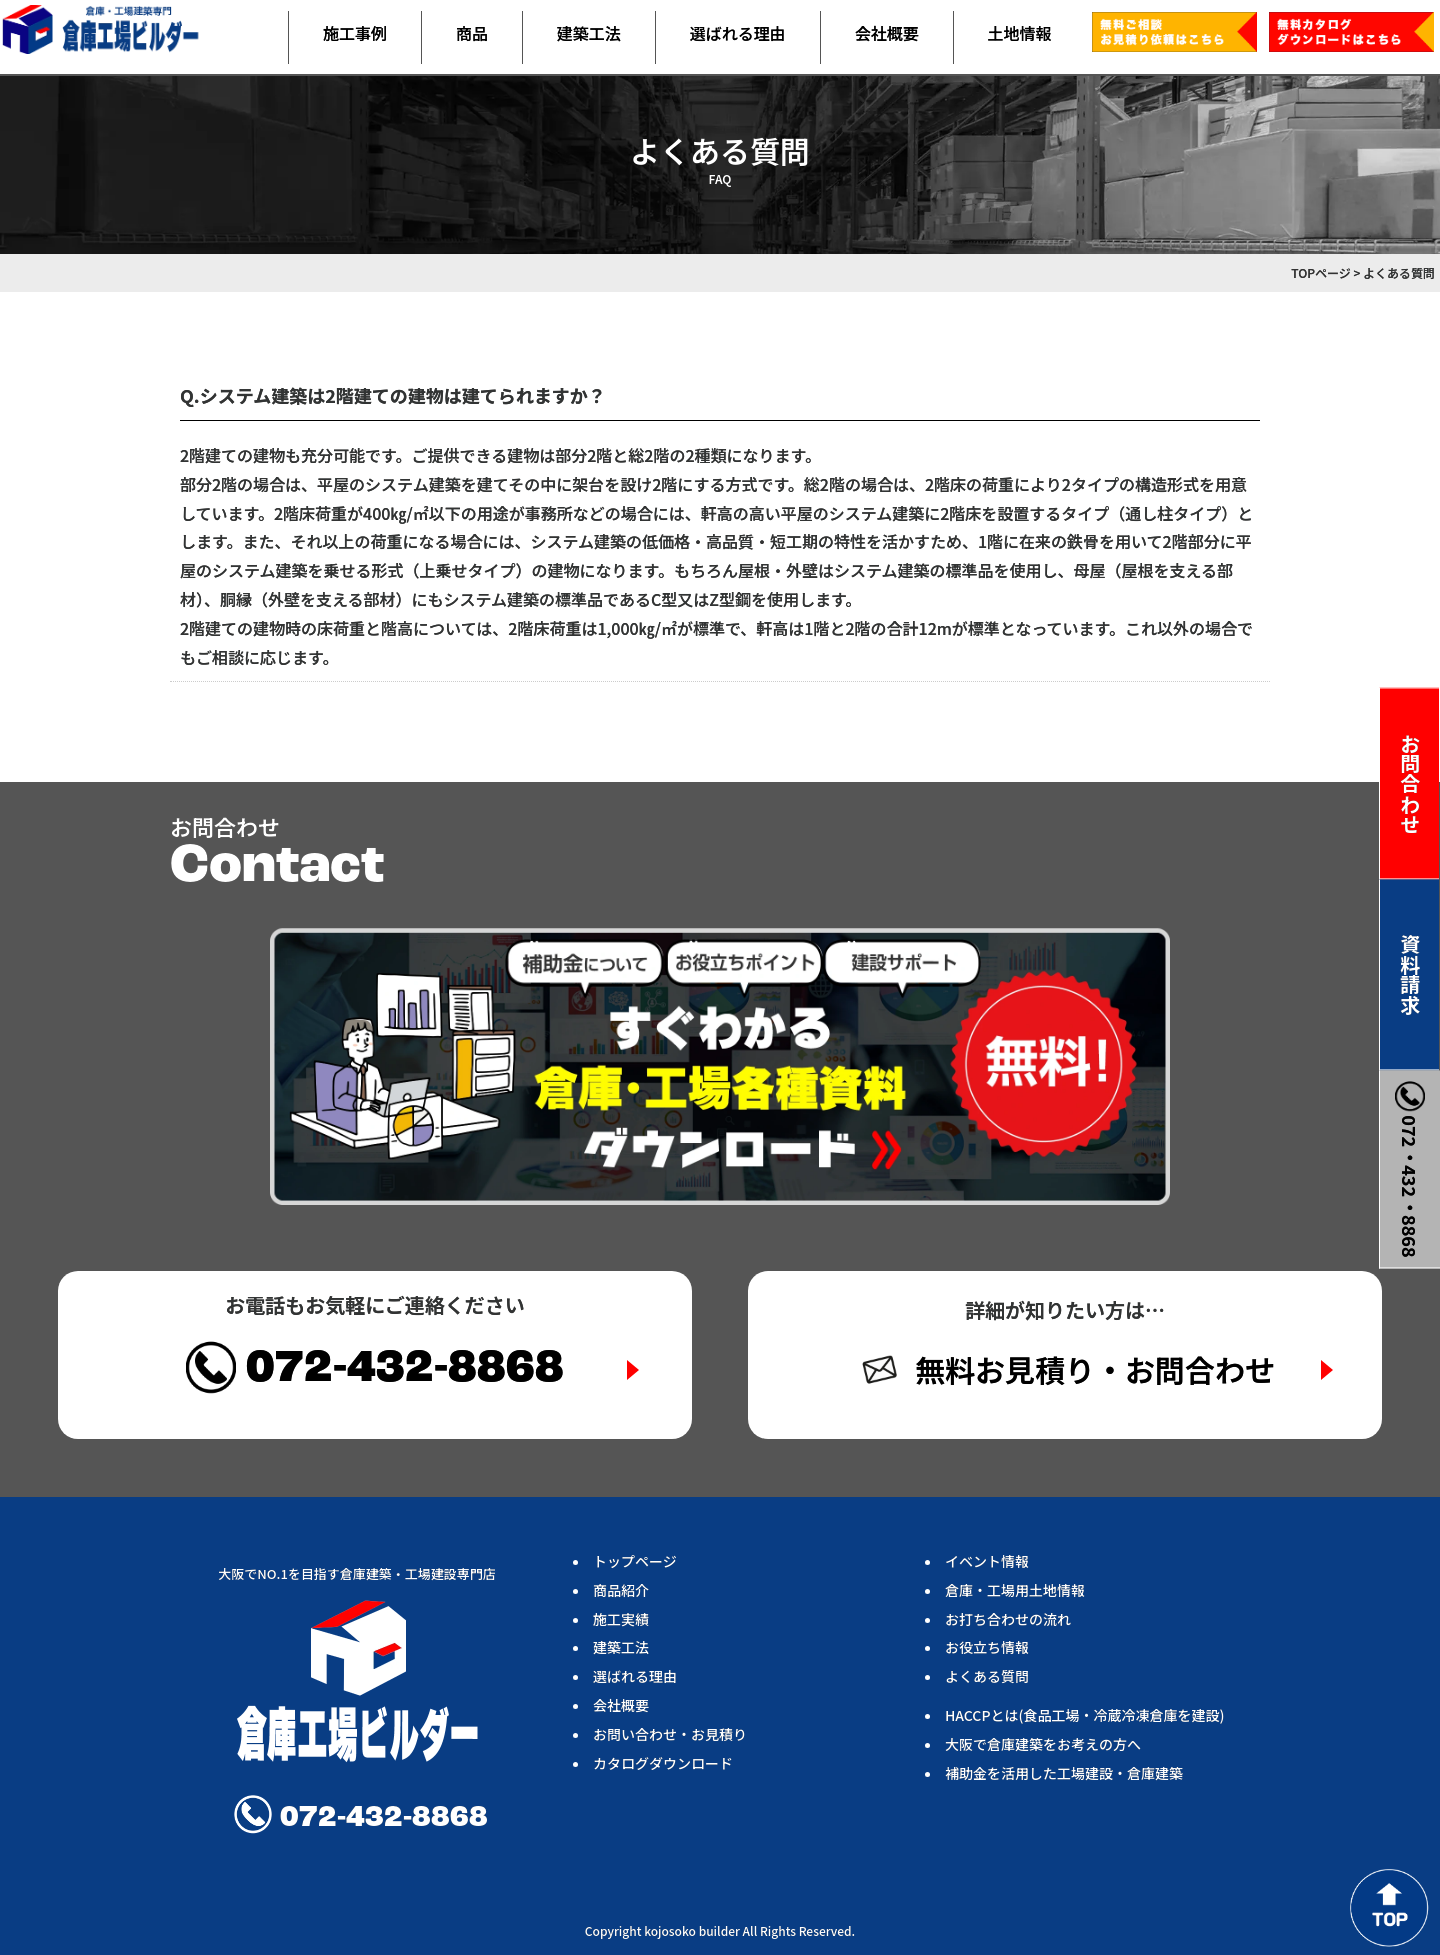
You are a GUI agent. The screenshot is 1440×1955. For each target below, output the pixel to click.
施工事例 (355, 33)
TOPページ (1321, 272)
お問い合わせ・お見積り (670, 1734)
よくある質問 (987, 1676)
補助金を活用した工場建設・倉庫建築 (1064, 1773)
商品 (472, 33)
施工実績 (621, 1619)
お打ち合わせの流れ (1008, 1619)
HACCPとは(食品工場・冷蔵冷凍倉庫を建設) (1084, 1715)
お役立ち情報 (987, 1647)
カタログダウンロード (663, 1763)
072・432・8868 (1410, 1168)
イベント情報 (987, 1561)
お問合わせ (1410, 783)
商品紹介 (621, 1590)
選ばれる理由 (738, 33)
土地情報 (1020, 33)
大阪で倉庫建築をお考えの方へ (1043, 1744)
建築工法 (589, 33)
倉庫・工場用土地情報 (1015, 1590)
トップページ (635, 1561)
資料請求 (1410, 974)
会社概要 (887, 33)
